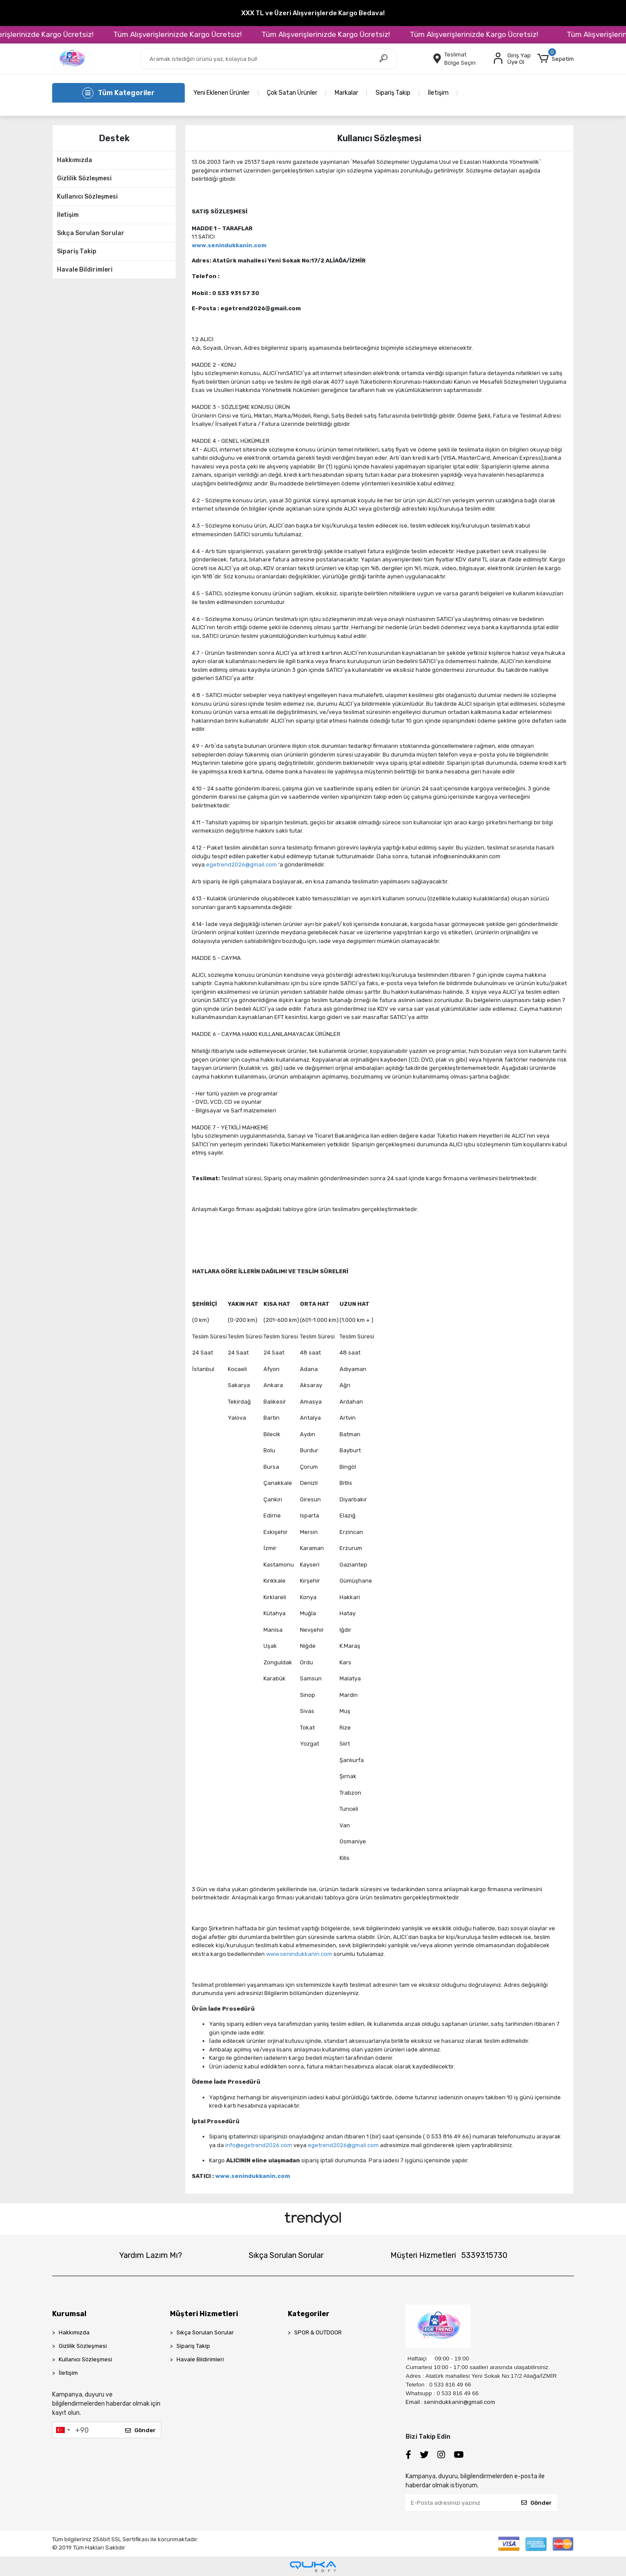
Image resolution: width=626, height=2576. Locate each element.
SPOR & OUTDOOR (318, 2332)
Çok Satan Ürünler (292, 92)
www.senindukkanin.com (299, 1954)
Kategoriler (309, 2314)
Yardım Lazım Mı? (150, 2255)
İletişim (438, 92)
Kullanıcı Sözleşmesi (87, 196)
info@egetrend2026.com (258, 2145)
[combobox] (63, 2430)
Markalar (346, 92)
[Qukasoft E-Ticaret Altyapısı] (313, 2566)
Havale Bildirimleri (85, 269)
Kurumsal (69, 2314)
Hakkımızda (74, 160)
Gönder (140, 2430)
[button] (555, 59)
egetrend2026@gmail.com (241, 864)
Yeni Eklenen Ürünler (221, 92)
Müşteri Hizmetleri (448, 2255)
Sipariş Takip (393, 92)
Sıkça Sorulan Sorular (90, 233)
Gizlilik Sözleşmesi (84, 178)
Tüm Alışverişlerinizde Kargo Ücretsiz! (194, 34)
